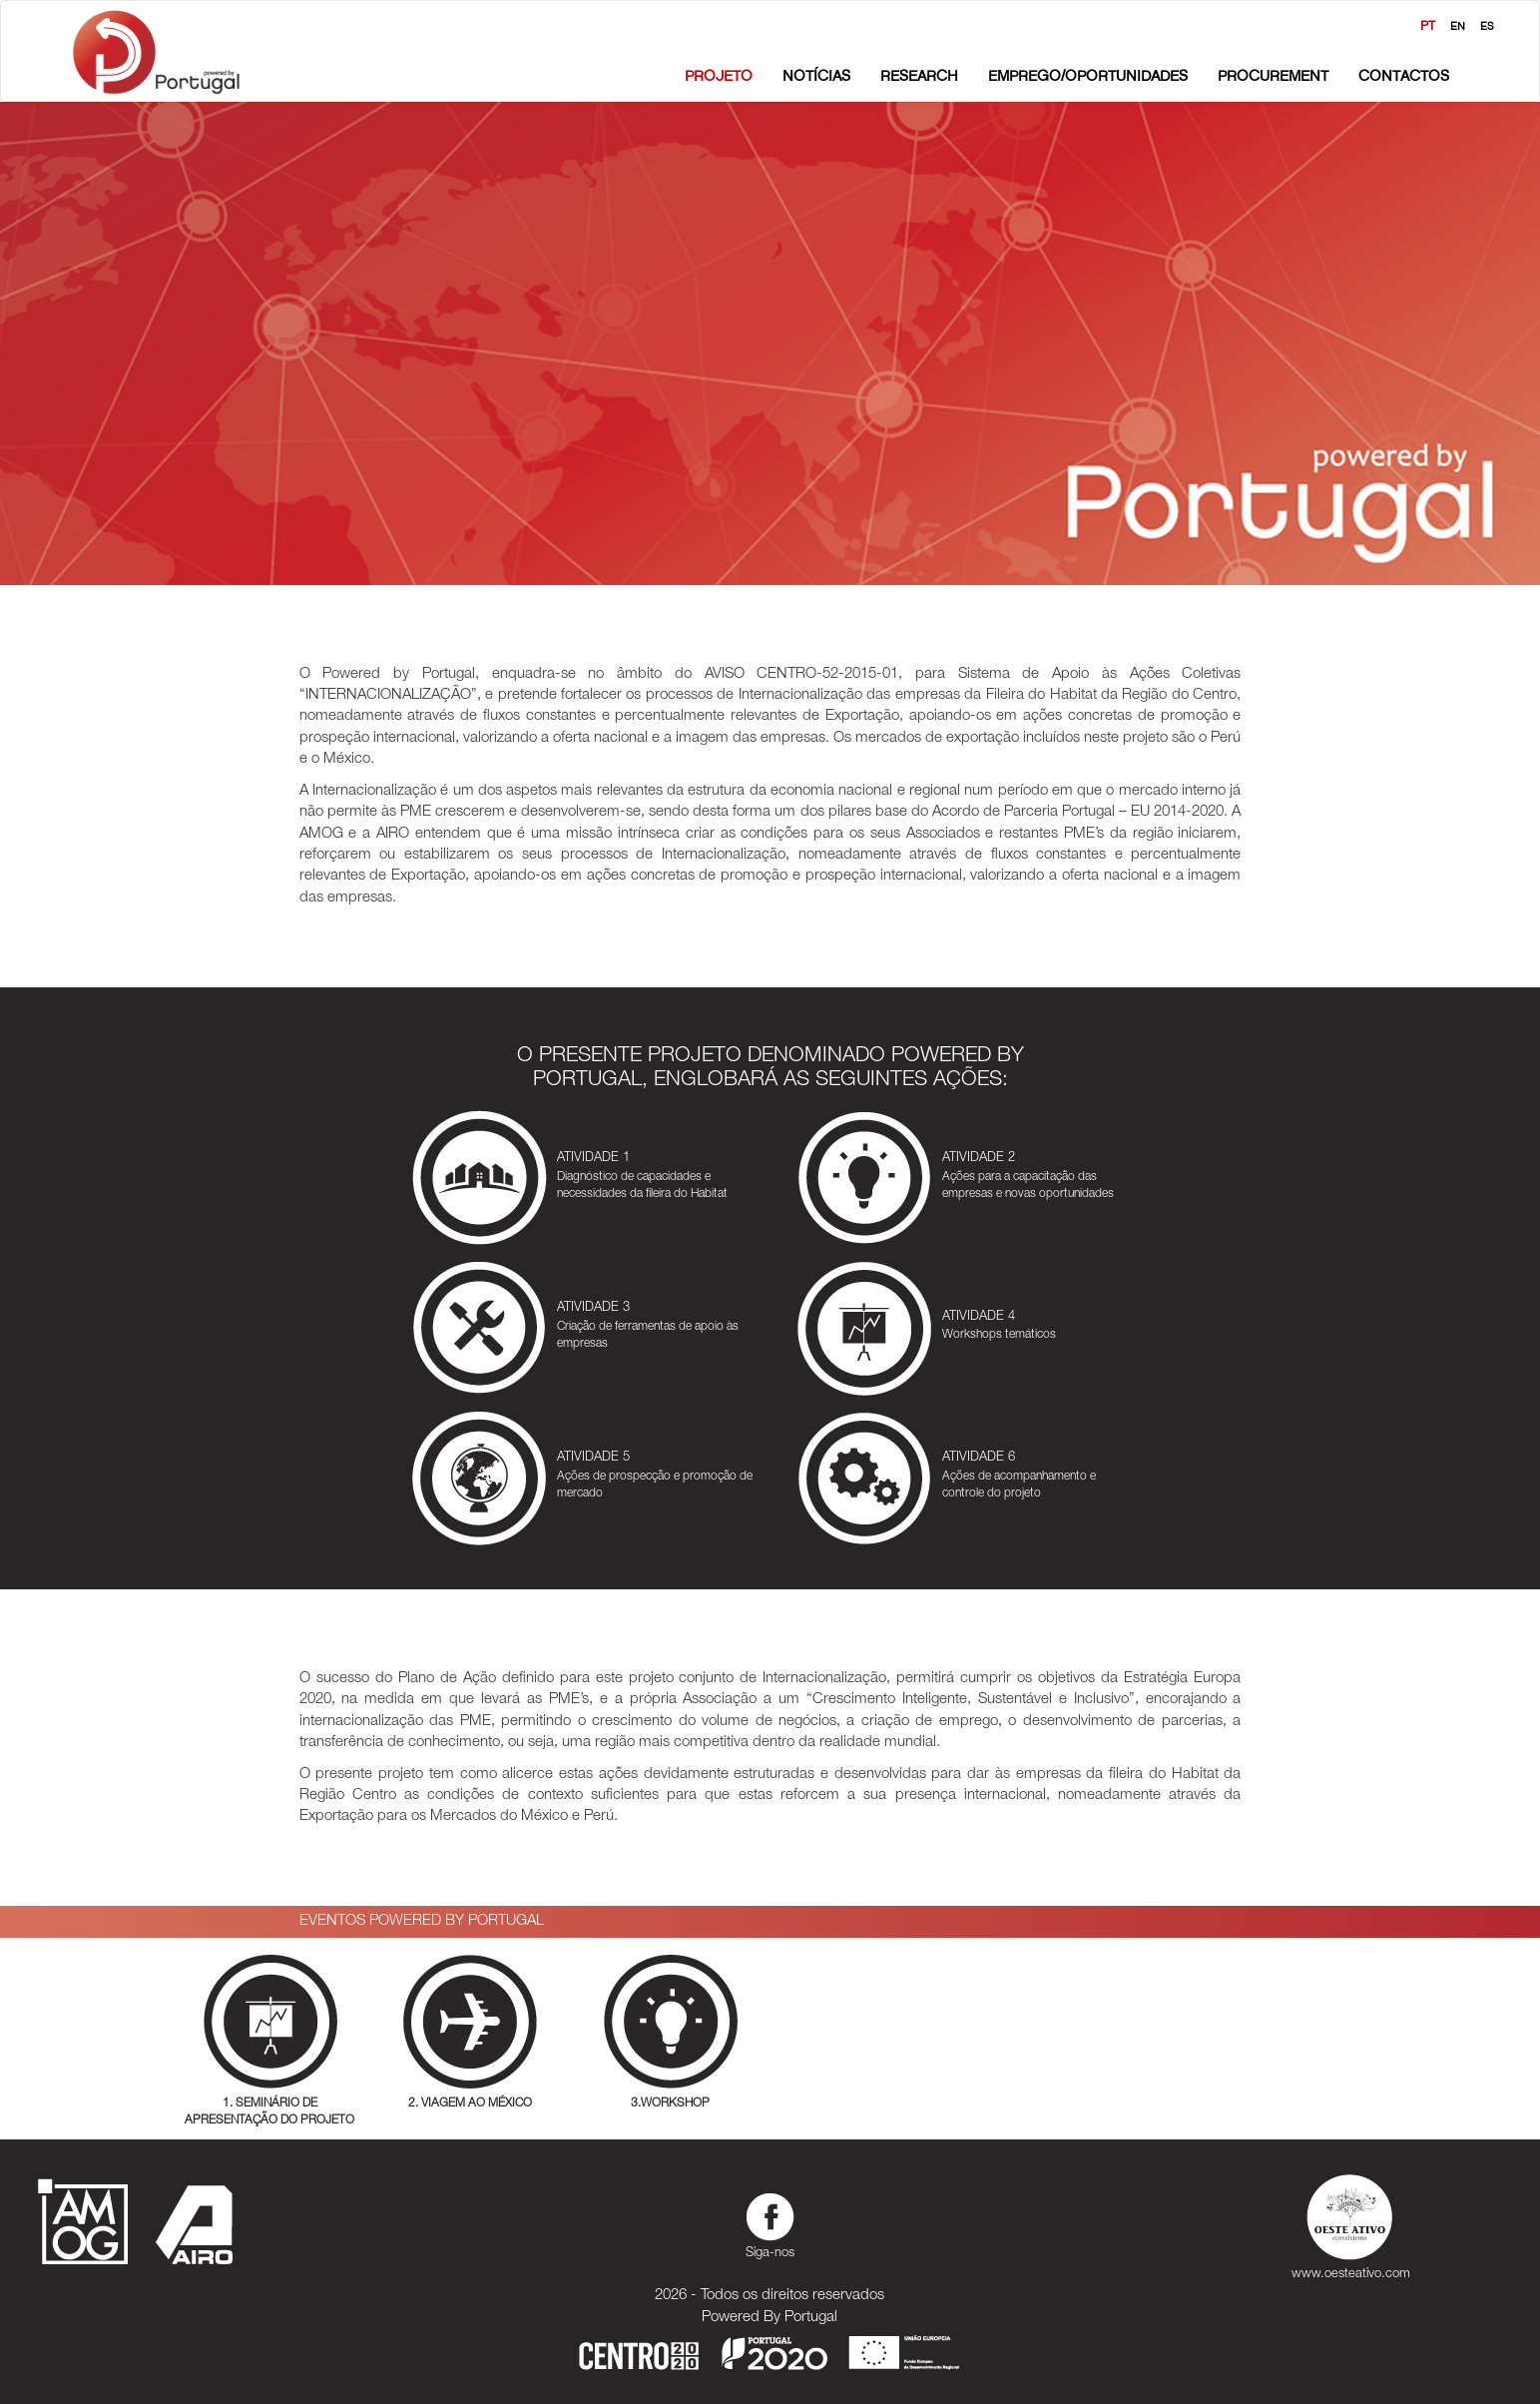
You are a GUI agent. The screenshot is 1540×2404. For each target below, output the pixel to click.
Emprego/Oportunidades (1088, 75)
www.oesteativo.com (1350, 2223)
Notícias (816, 75)
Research (919, 75)
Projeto (719, 75)
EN (1457, 26)
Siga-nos (769, 2223)
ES (1487, 26)
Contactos (1403, 75)
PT (1427, 25)
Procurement (1273, 75)
